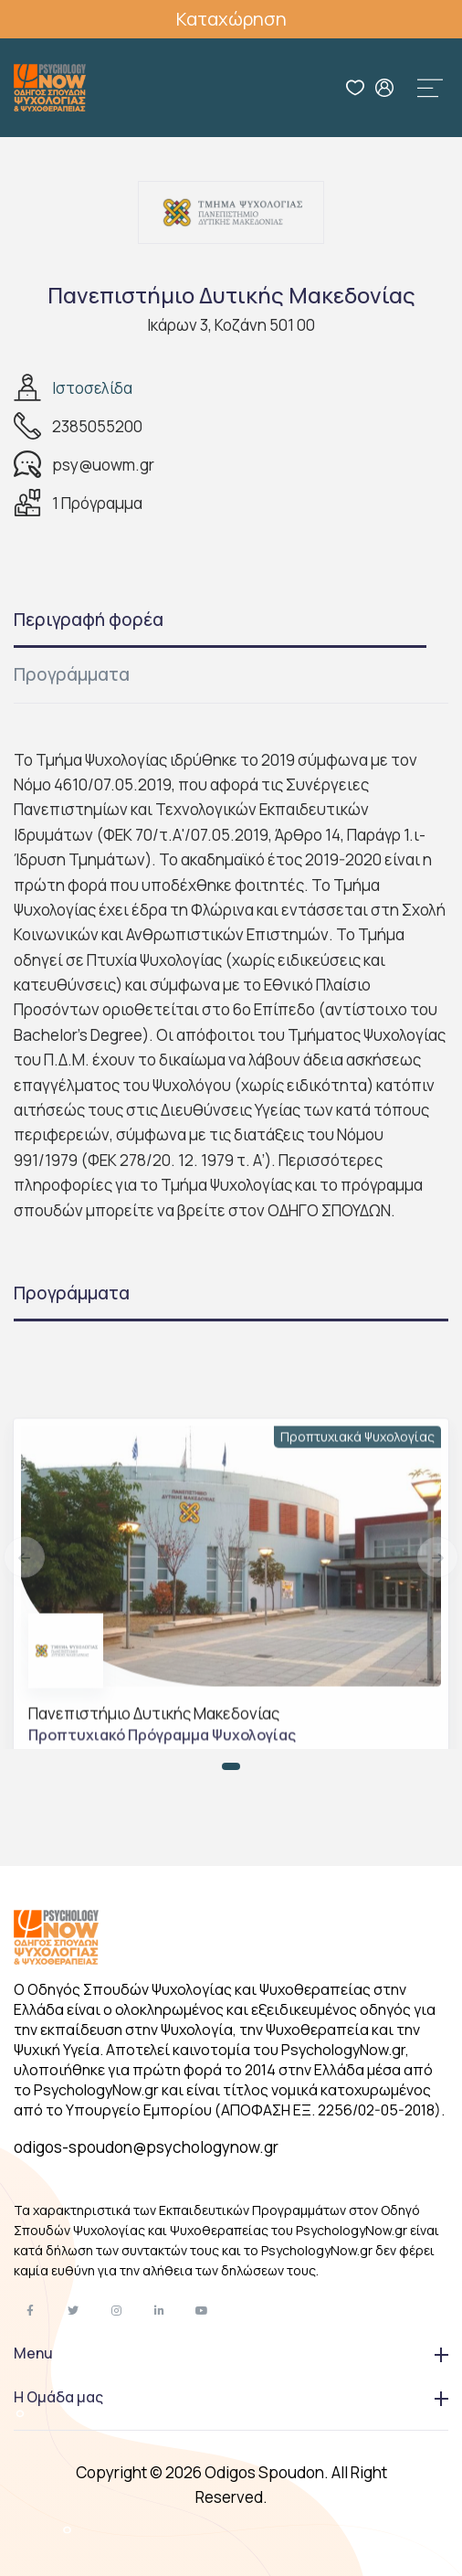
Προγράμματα (72, 674)
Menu (231, 2353)
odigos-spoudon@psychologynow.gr (146, 2146)
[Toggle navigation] (430, 87)
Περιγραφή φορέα (88, 619)
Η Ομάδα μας (231, 2397)
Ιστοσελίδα (92, 387)
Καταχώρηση (231, 18)
